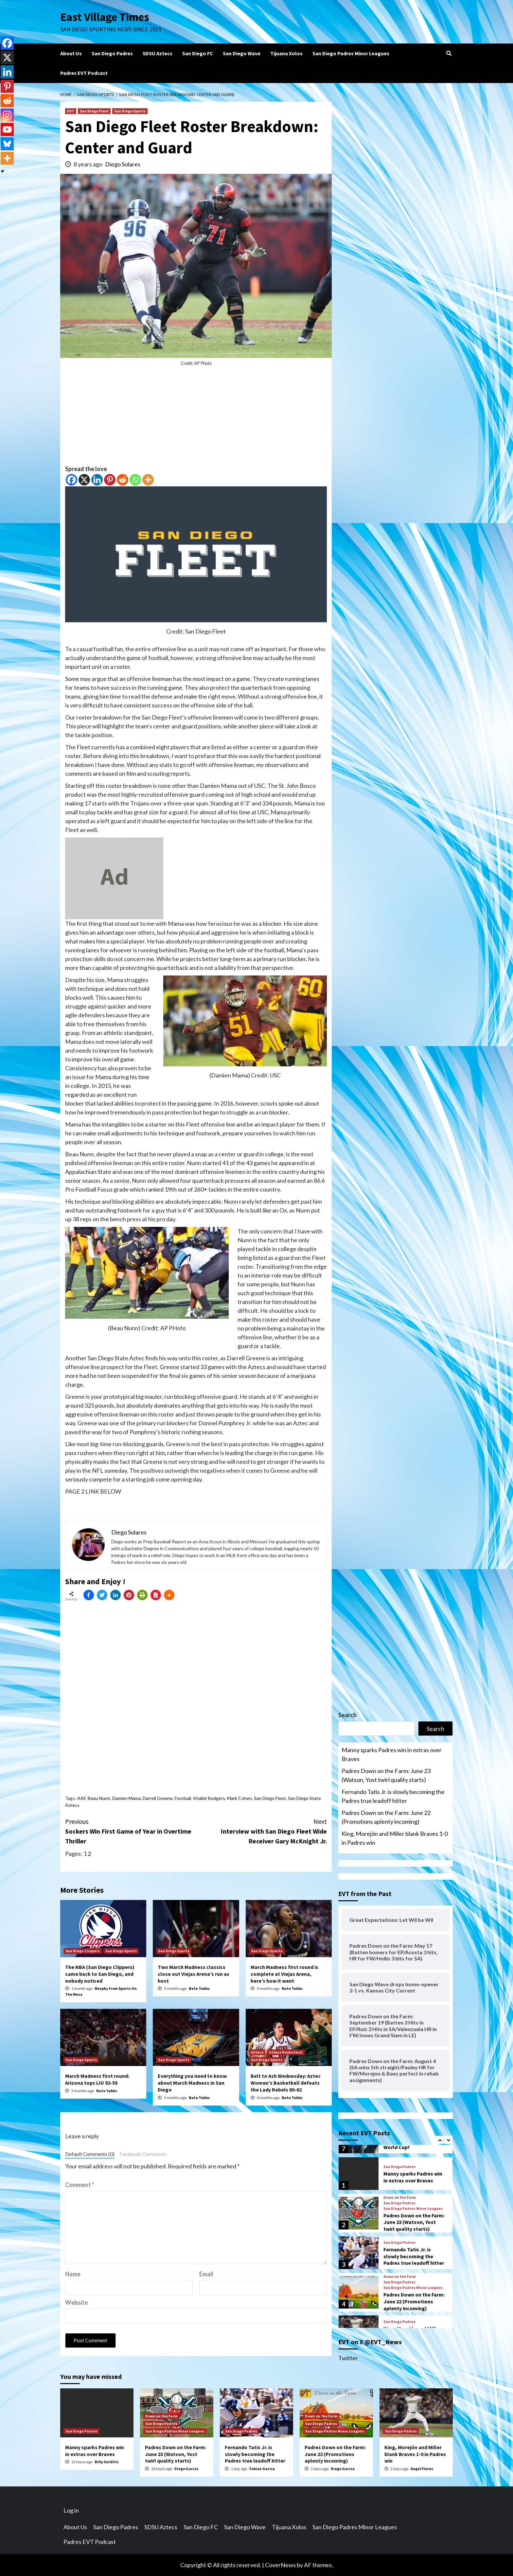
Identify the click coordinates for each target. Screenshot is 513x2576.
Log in (71, 2510)
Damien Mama (126, 1798)
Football (183, 1798)
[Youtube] (7, 129)
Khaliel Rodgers (209, 1798)
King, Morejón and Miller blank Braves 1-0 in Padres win (395, 1838)
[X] (84, 479)
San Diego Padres (112, 53)
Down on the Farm (399, 2197)
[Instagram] (7, 115)
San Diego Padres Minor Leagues (350, 53)
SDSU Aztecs (157, 53)
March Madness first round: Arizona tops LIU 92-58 (97, 2079)
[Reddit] (122, 479)
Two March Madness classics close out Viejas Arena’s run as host (193, 1974)
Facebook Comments (142, 2154)
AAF (81, 1798)
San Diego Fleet (94, 111)
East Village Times (104, 17)
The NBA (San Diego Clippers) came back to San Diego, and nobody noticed (99, 1974)
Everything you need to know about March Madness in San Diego (192, 2083)
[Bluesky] (7, 143)
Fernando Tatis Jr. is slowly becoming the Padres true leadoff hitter (393, 1796)
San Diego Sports (130, 111)
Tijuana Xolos (286, 53)
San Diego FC (197, 53)
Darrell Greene (158, 1798)
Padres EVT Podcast (84, 73)
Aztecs (257, 2052)
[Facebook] (71, 479)
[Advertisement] (196, 419)
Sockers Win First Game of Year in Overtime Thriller (130, 1831)
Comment (79, 2184)
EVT (70, 111)
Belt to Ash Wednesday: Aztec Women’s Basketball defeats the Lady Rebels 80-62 (286, 2083)
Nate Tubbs (199, 1988)
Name (72, 2274)
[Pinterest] (109, 479)
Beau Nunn (99, 1798)
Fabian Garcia (262, 2468)
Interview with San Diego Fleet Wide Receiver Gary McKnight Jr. (261, 1831)
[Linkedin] (97, 479)
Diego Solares (122, 164)
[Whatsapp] (135, 479)
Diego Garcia (186, 2468)
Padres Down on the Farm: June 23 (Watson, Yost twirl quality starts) (386, 1775)
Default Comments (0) (90, 2154)
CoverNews (280, 2564)
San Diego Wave (241, 53)
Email (206, 2274)
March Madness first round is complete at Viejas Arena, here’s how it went (284, 1974)
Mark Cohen (239, 1798)
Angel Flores (422, 2468)
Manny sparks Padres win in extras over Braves (392, 1754)
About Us (71, 53)
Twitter (348, 2358)
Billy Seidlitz (107, 2461)
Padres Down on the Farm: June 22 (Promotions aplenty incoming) (386, 1817)
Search (347, 1715)
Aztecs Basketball (286, 2052)
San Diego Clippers (82, 1950)
